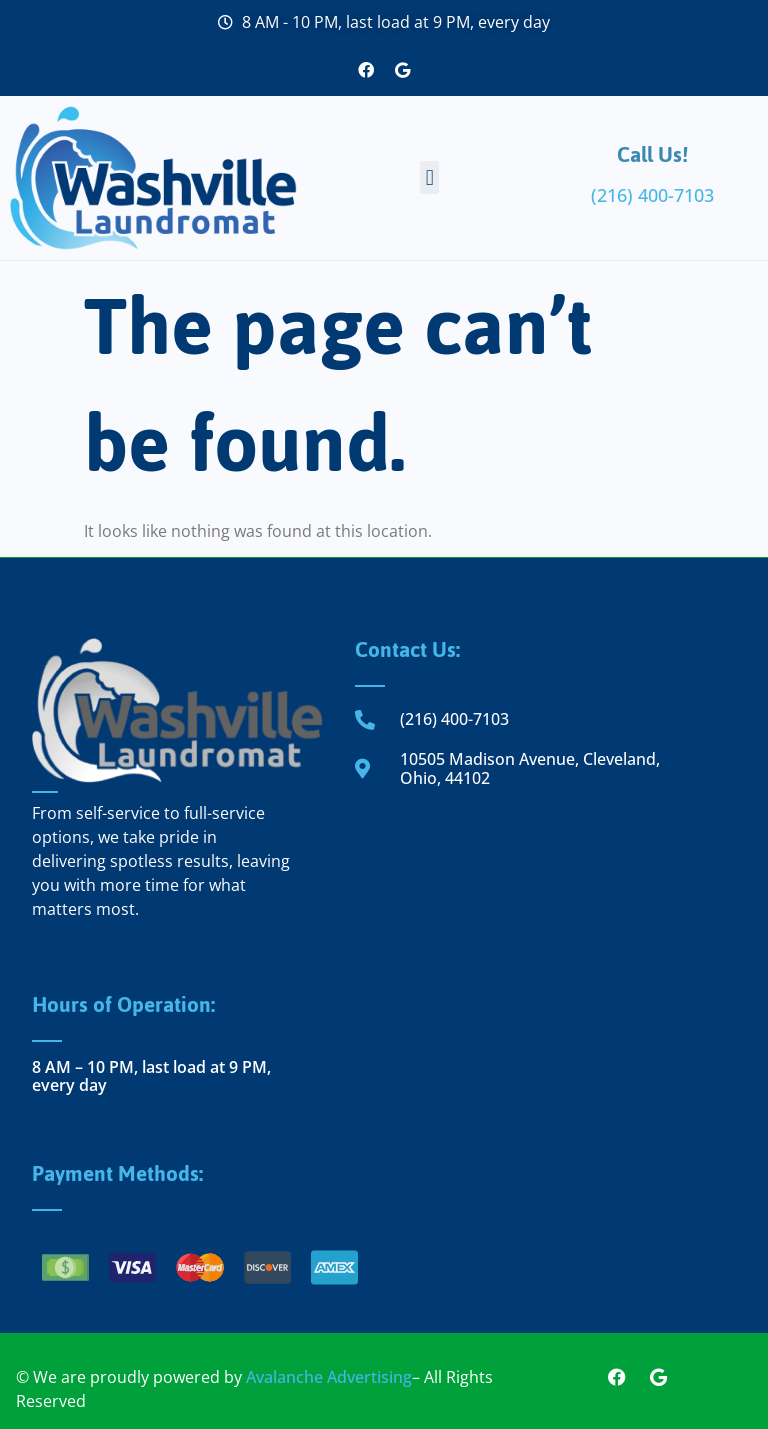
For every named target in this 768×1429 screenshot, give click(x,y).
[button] (429, 177)
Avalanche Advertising (329, 1377)
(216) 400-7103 (652, 195)
